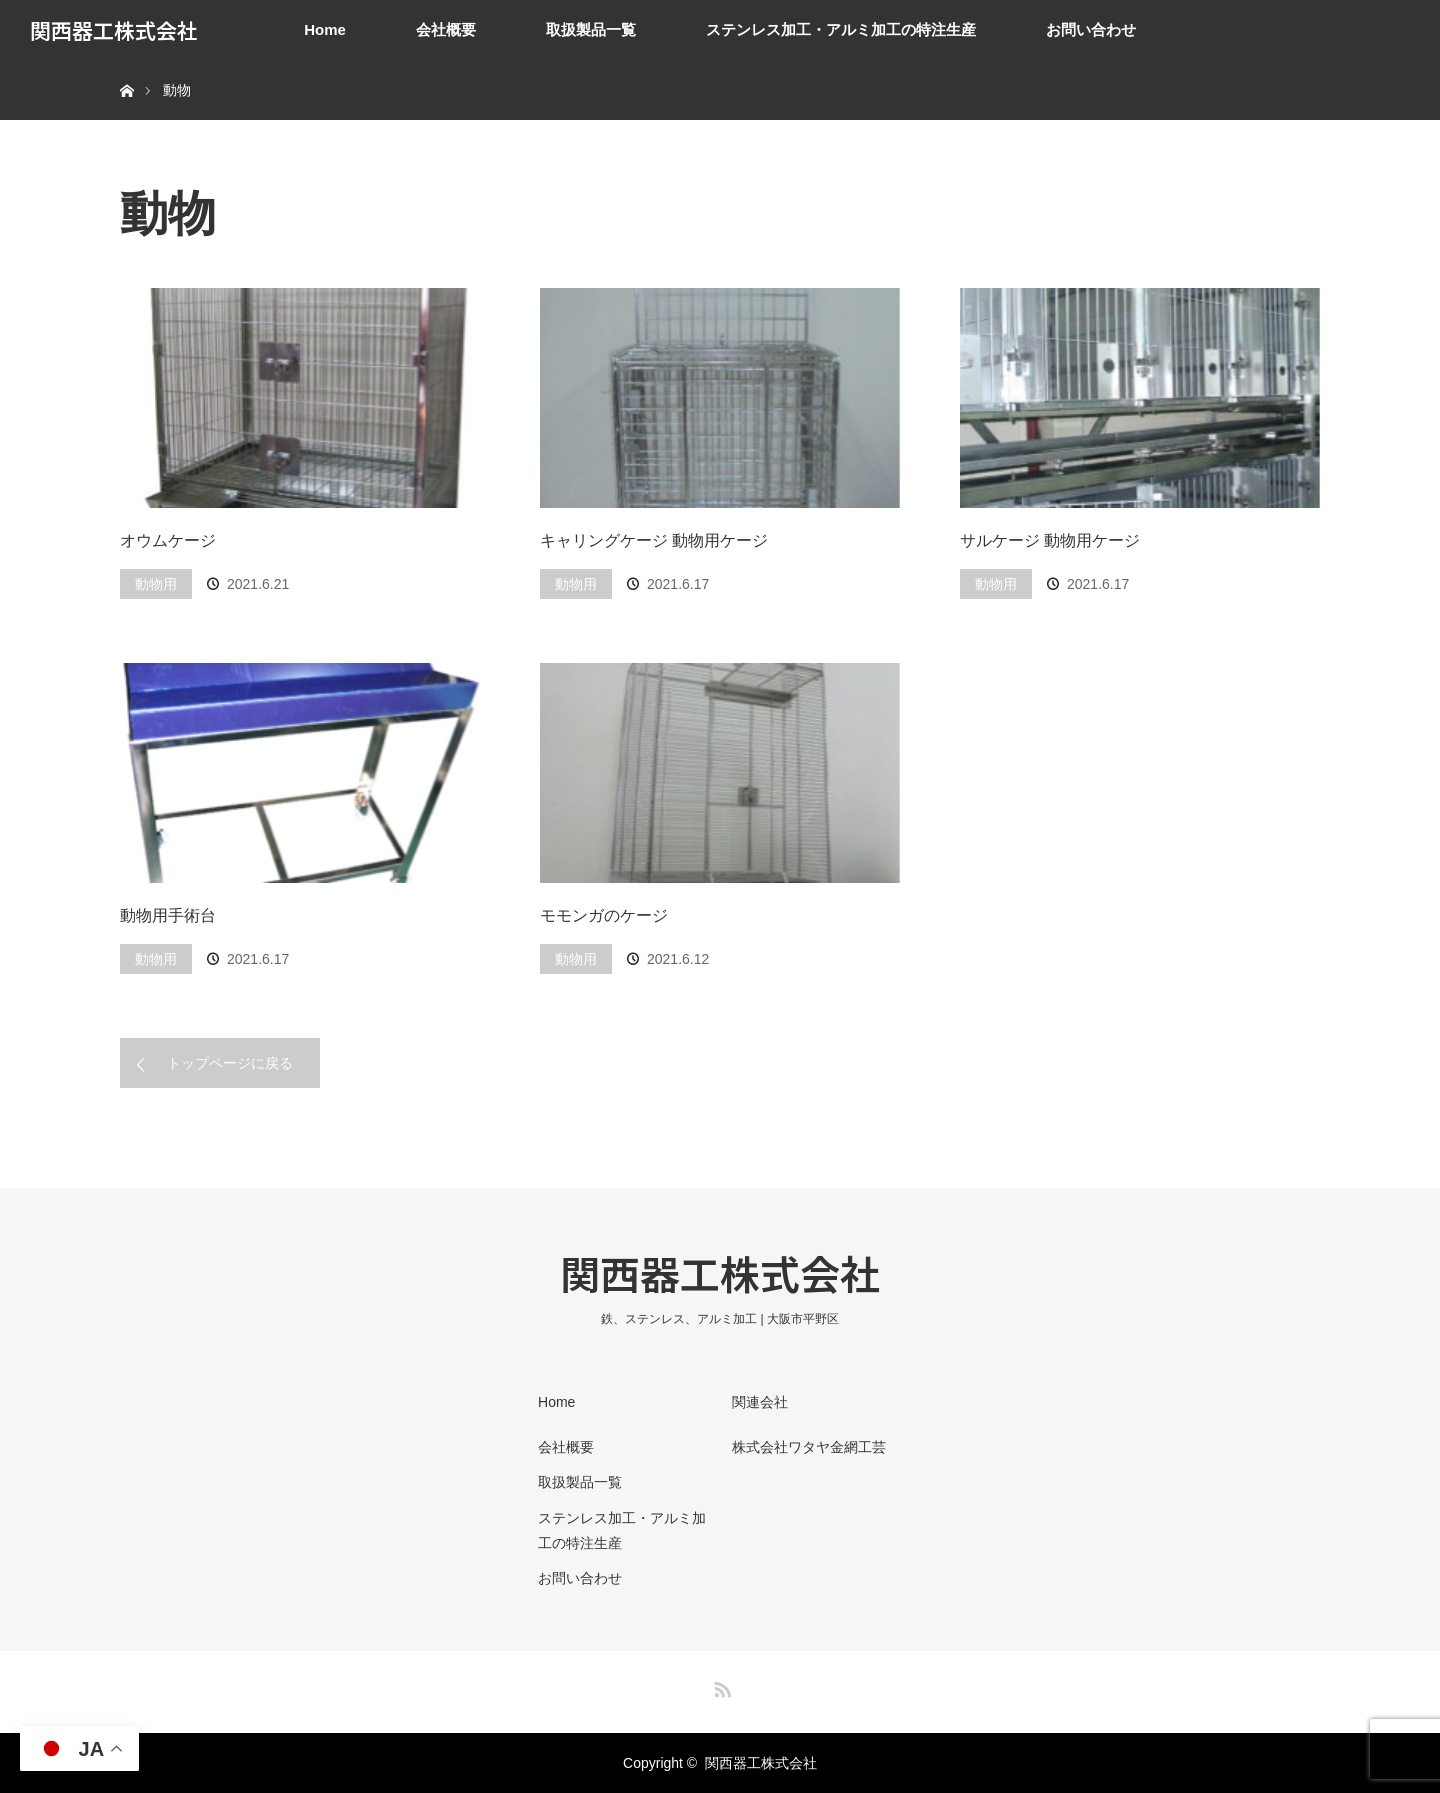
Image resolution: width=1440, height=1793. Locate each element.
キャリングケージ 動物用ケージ (654, 540)
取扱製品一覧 (591, 29)
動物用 (156, 584)
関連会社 (760, 1402)
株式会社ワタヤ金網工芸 (809, 1447)
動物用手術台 (168, 915)
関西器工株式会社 (114, 30)
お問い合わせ (1091, 29)
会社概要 (446, 29)
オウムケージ (168, 540)
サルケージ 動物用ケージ (1050, 540)
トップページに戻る (230, 1063)
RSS (720, 1686)
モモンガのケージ (604, 915)
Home (325, 29)
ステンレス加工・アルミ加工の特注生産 (841, 29)
